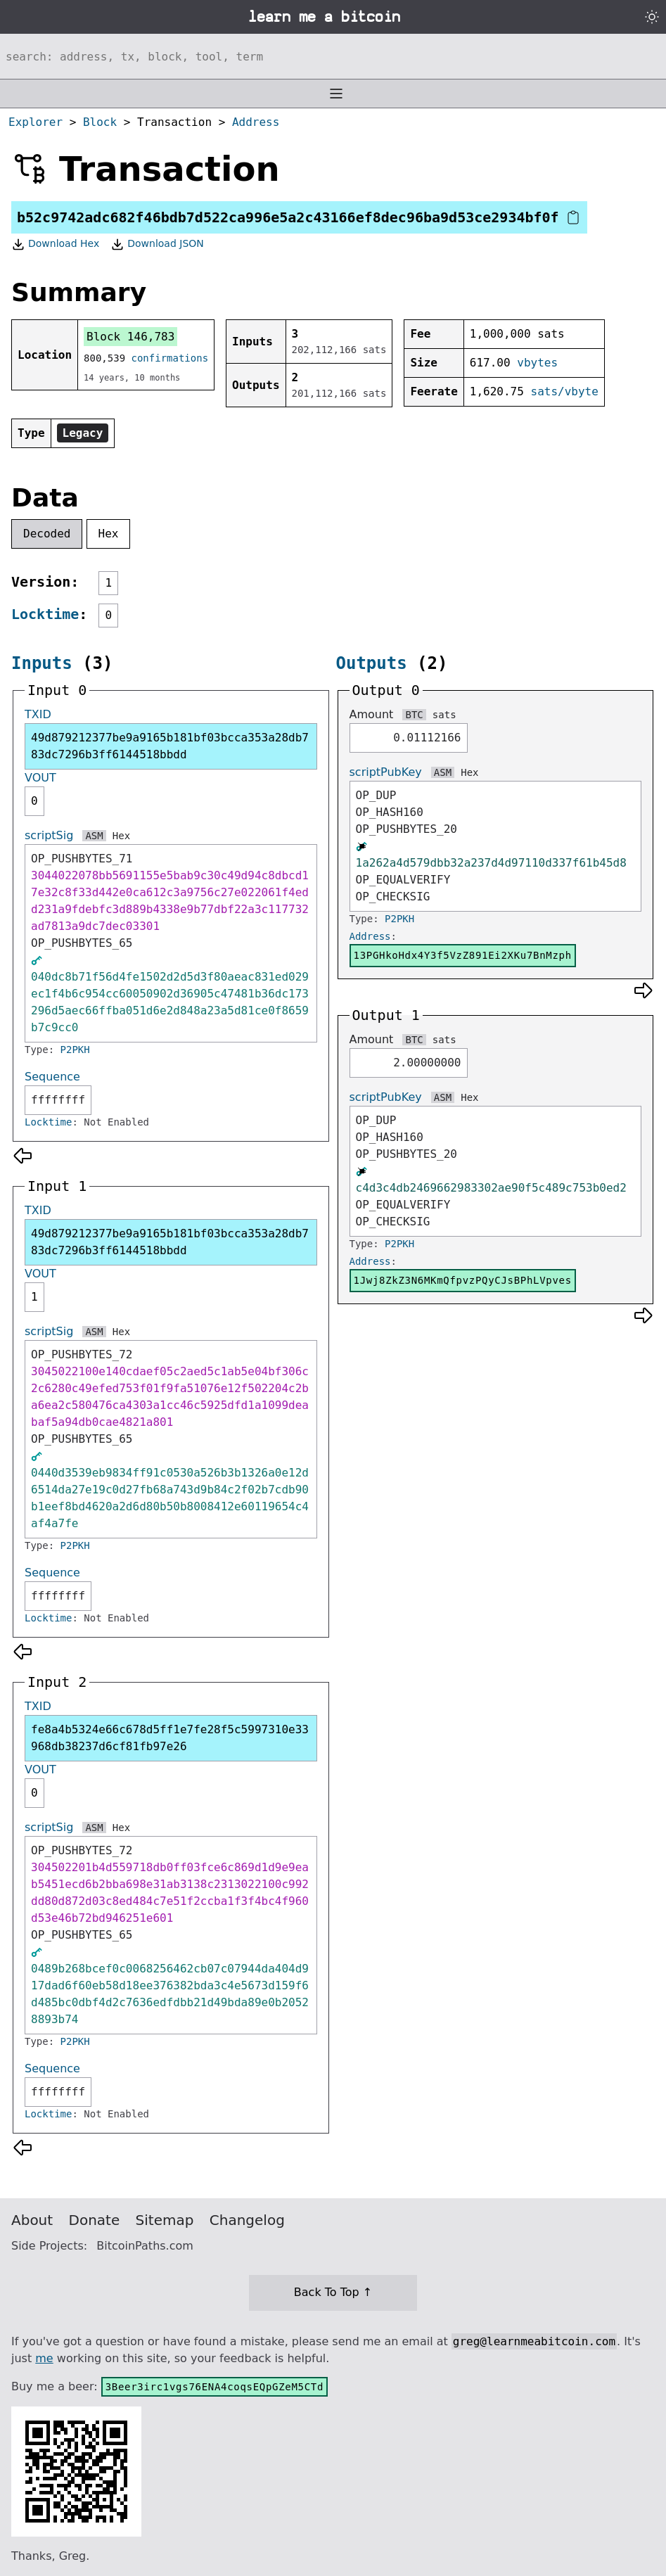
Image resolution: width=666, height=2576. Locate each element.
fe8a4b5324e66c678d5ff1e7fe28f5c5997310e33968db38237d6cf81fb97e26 (170, 1738)
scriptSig (49, 835)
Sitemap (165, 2220)
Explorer (35, 122)
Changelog (247, 2220)
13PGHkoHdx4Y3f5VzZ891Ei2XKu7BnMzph (463, 955)
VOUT (40, 777)
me (44, 2358)
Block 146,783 (130, 336)
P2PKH (75, 1049)
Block (100, 122)
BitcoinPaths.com (144, 2245)
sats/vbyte (564, 391)
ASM (94, 835)
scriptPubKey (386, 772)
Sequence (52, 1076)
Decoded (46, 533)
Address (255, 122)
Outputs (371, 663)
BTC (414, 714)
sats (444, 714)
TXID (38, 714)
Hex (108, 533)
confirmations (170, 358)
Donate (94, 2220)
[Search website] (333, 56)
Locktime (45, 614)
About (32, 2220)
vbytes (537, 362)
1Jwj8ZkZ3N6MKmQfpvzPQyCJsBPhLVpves (463, 1280)
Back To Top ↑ (333, 2292)
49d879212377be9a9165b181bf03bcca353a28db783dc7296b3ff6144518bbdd (170, 746)
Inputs (41, 663)
